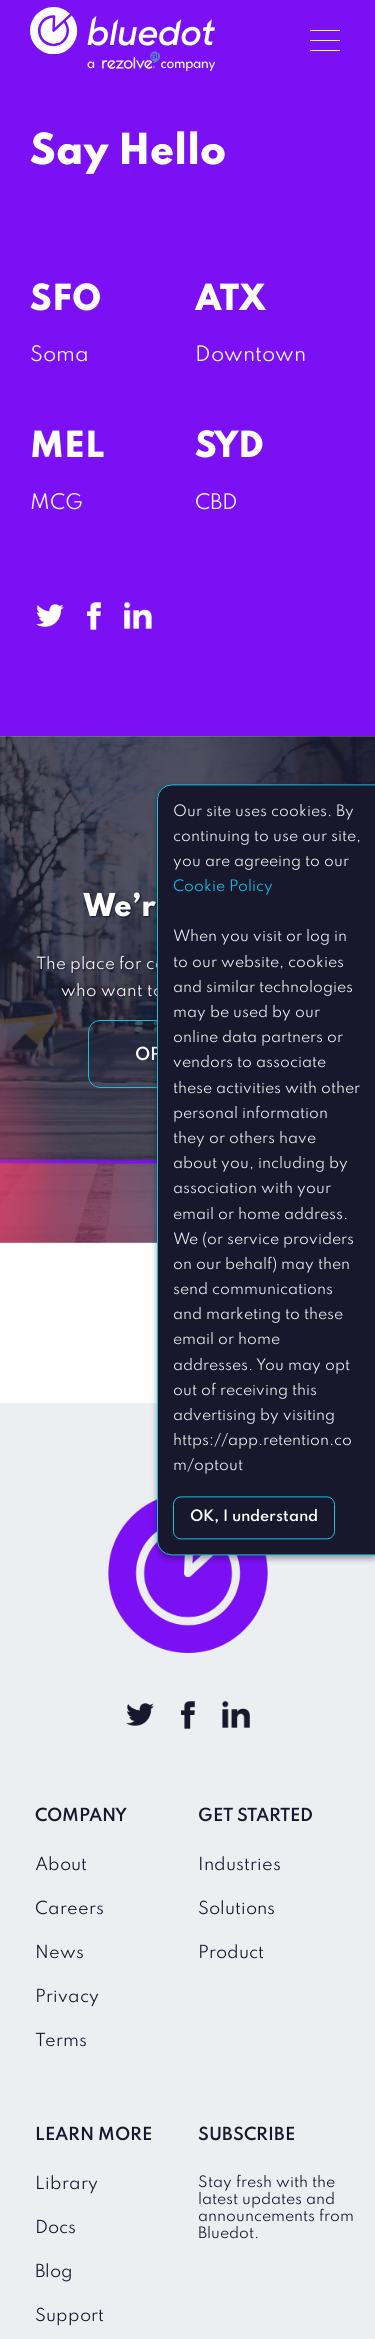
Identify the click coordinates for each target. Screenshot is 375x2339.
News (59, 1953)
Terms (61, 2041)
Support (69, 2316)
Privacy (67, 1997)
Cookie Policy (223, 887)
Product (231, 1953)
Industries (239, 1865)
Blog (54, 2272)
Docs (55, 2228)
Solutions (236, 1909)
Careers (69, 1909)
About (61, 1865)
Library (66, 2184)
